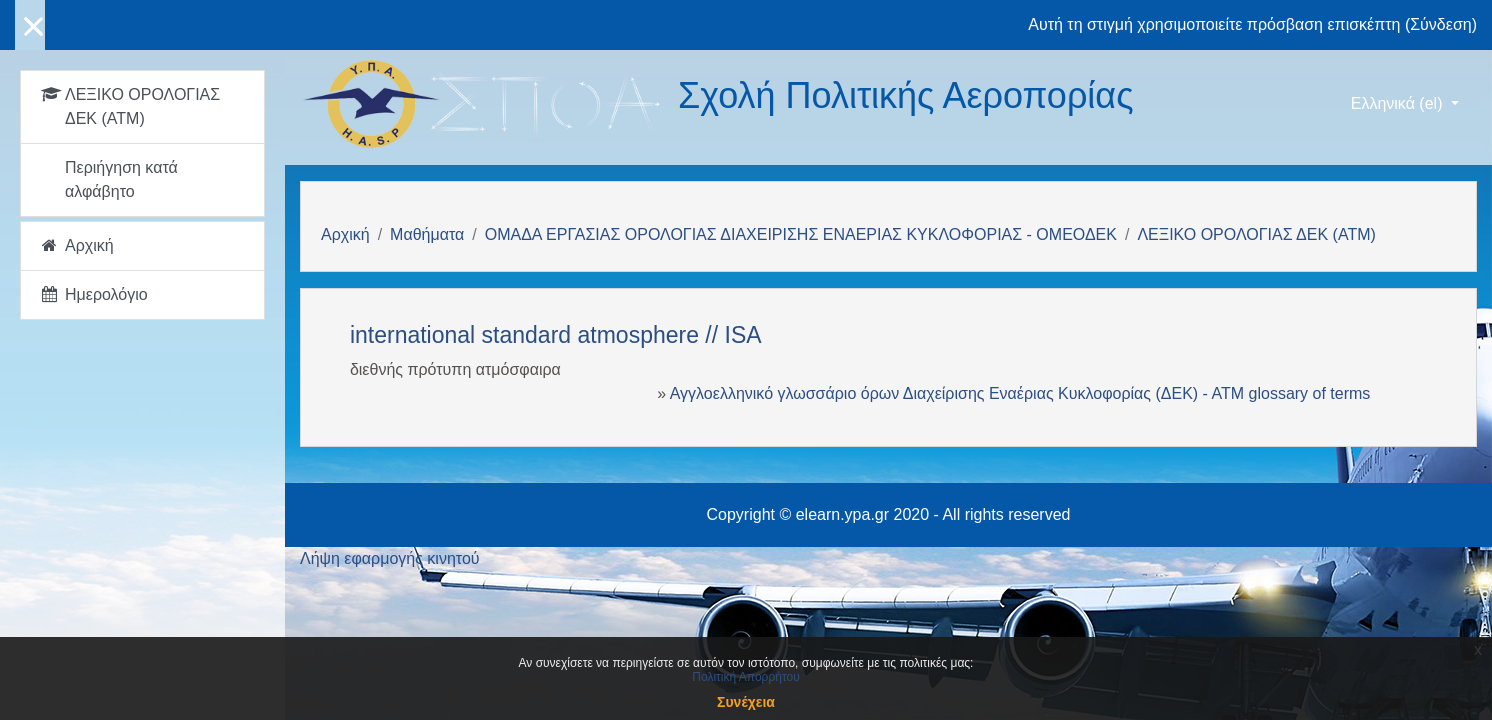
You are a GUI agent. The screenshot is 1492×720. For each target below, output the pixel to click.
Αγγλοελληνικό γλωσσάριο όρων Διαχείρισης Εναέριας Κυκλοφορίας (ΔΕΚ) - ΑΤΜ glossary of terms (1020, 393)
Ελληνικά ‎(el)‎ (1399, 103)
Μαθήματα (427, 234)
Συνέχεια (746, 702)
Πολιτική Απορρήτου (745, 677)
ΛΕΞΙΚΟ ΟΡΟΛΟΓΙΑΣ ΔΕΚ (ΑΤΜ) (1256, 234)
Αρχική (345, 234)
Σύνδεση (1440, 24)
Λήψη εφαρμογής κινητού (390, 558)
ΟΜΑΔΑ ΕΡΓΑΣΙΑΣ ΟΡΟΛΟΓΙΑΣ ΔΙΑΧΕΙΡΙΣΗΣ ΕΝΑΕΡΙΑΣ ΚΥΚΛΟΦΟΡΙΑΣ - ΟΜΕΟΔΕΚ (801, 234)
